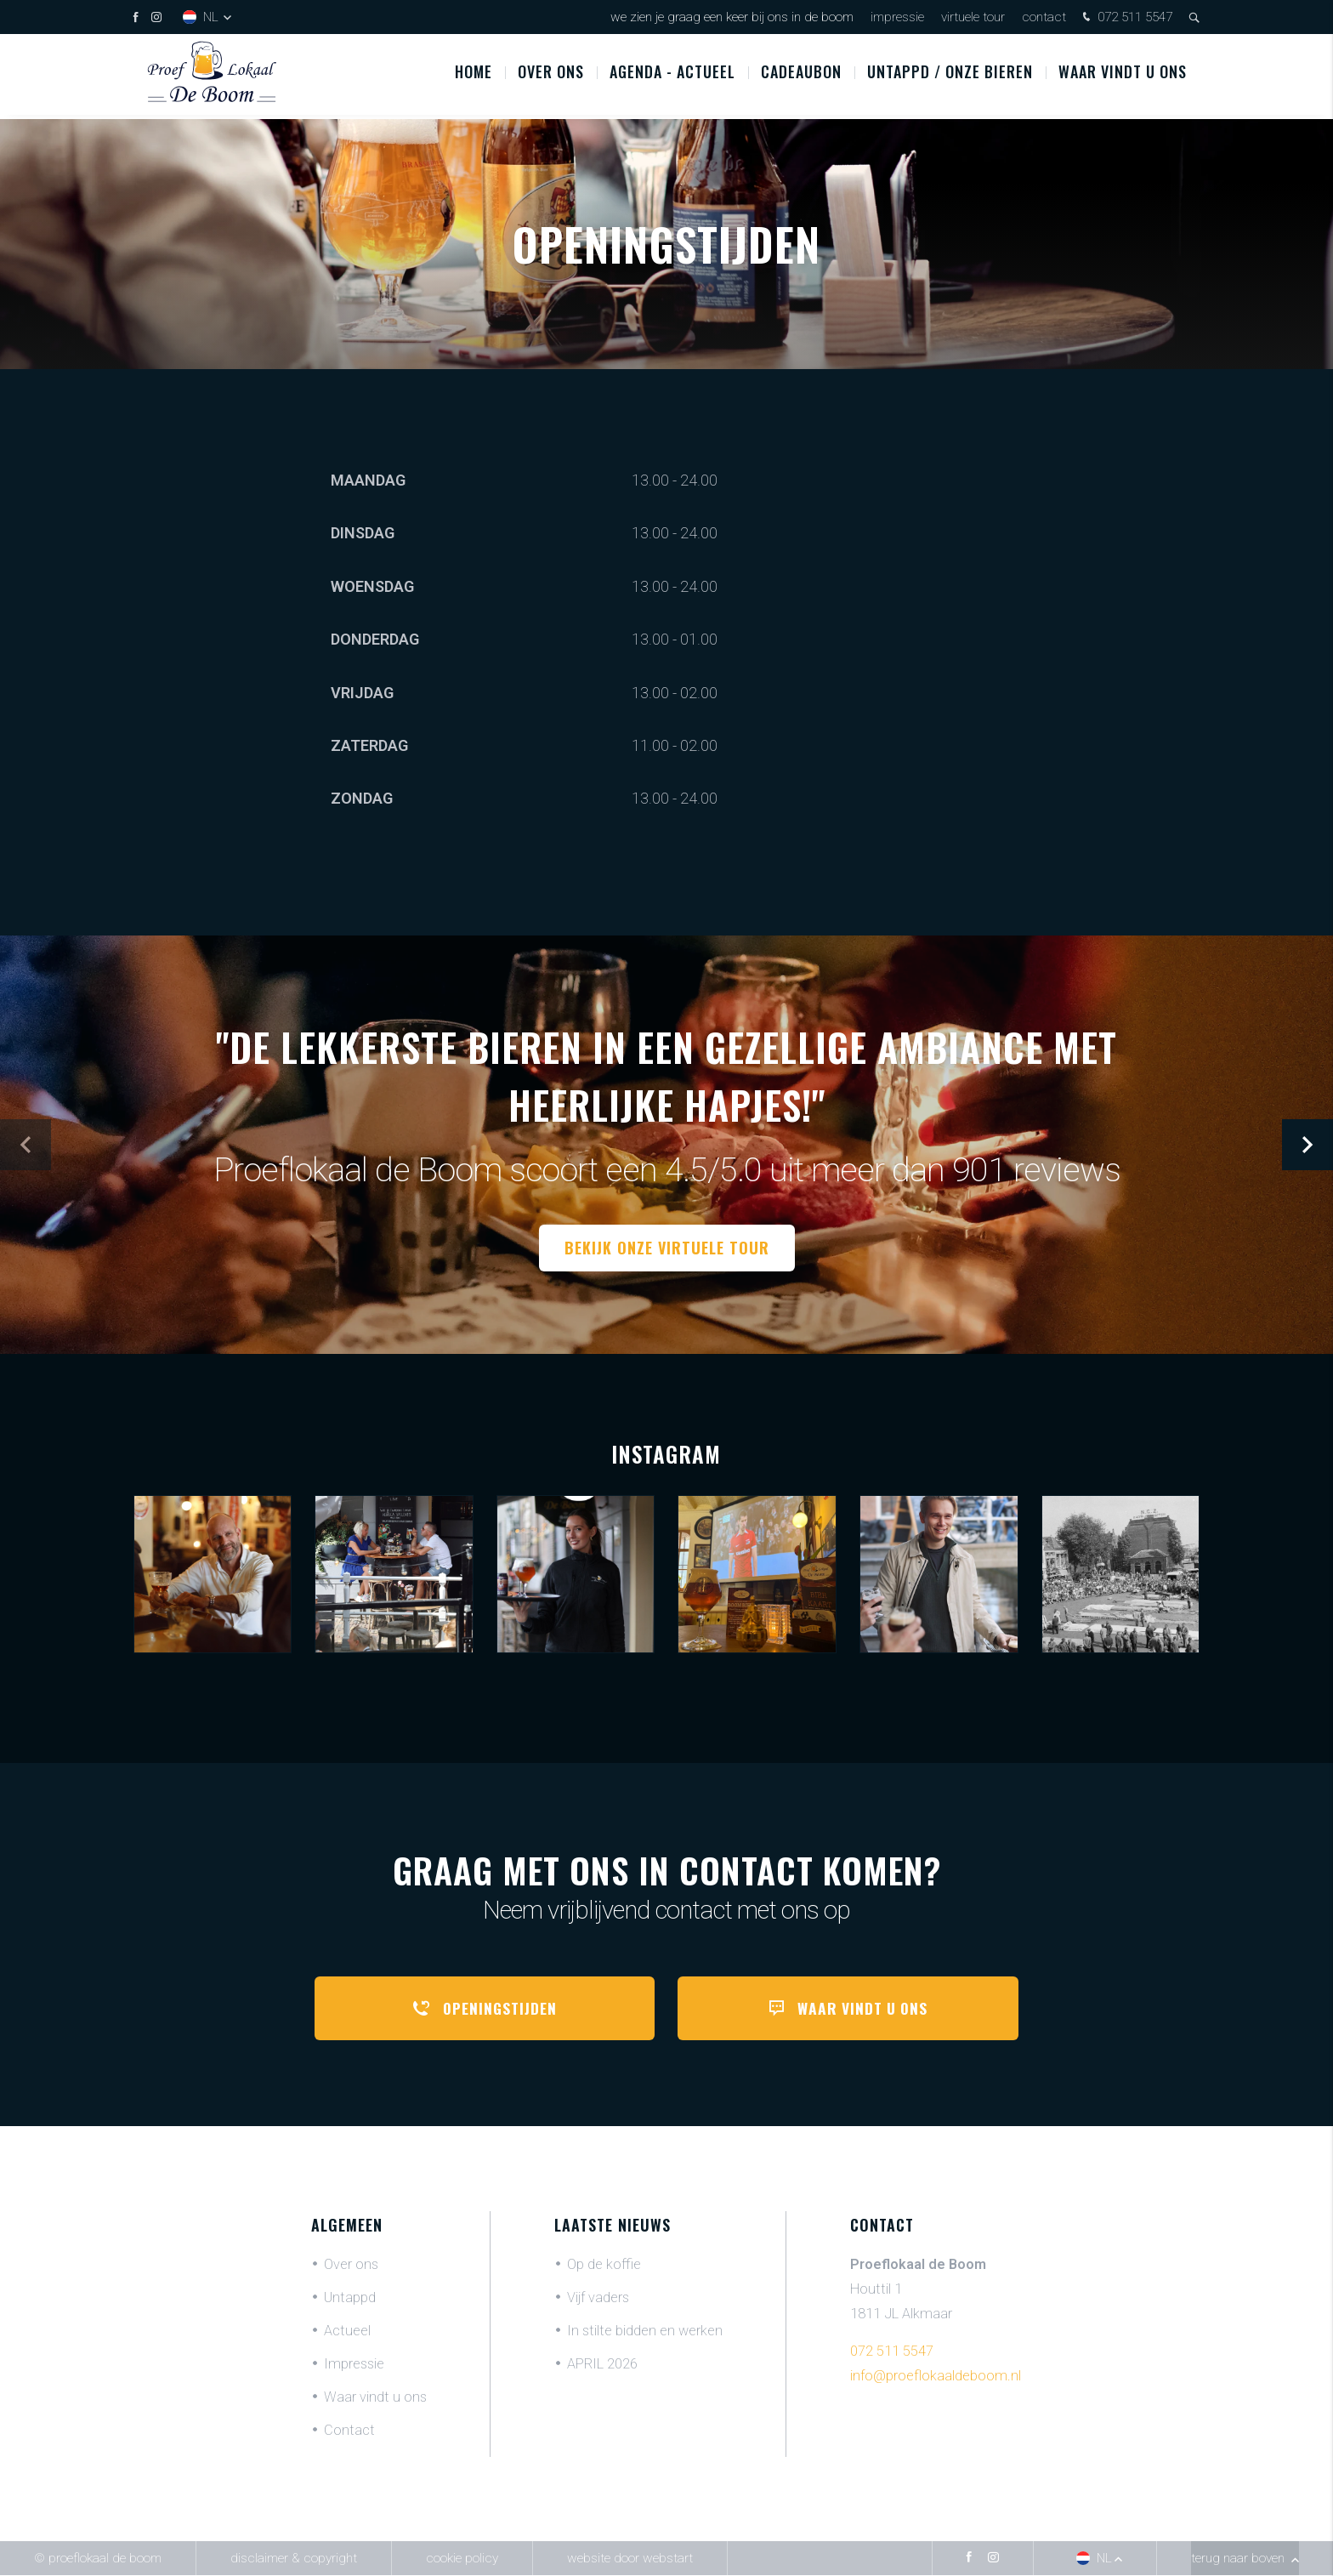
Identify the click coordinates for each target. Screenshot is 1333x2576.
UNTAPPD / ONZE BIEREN (950, 76)
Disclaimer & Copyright (293, 2559)
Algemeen (347, 2226)
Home (473, 76)
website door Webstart (630, 2559)
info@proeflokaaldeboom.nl (935, 2376)
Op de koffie (604, 2265)
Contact (1044, 17)
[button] (1307, 1144)
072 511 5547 (1125, 18)
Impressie (897, 17)
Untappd (350, 2298)
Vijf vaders (598, 2298)
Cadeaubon (801, 76)
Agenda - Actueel (672, 76)
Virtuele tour (973, 17)
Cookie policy (462, 2559)
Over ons (551, 76)
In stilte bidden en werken (645, 2331)
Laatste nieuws (612, 2226)
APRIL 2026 (602, 2365)
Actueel (347, 2331)
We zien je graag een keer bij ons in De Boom (732, 17)
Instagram (666, 1454)
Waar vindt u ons (1122, 76)
